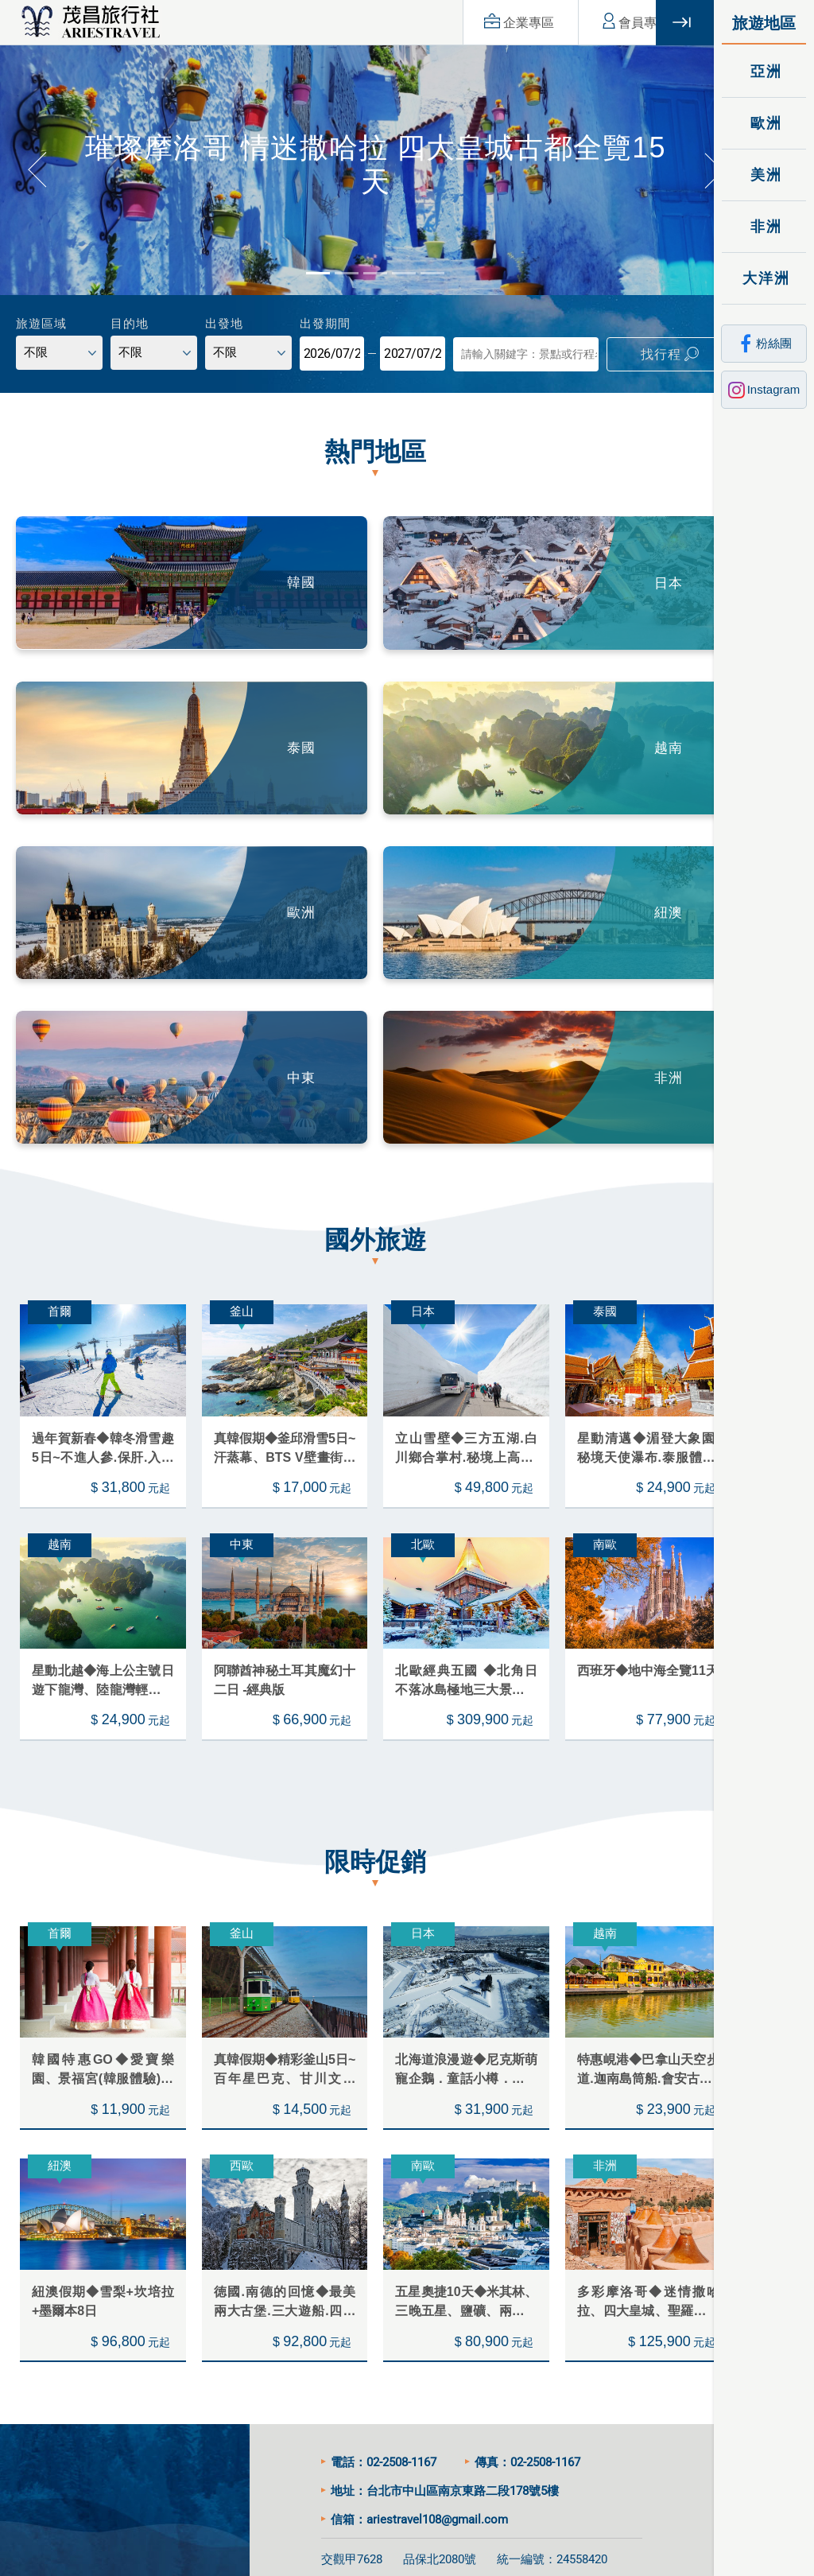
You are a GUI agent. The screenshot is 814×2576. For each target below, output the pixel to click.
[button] (36, 163)
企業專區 (491, 22)
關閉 (685, 22)
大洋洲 (764, 278)
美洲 (764, 174)
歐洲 (764, 123)
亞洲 (764, 71)
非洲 (764, 226)
